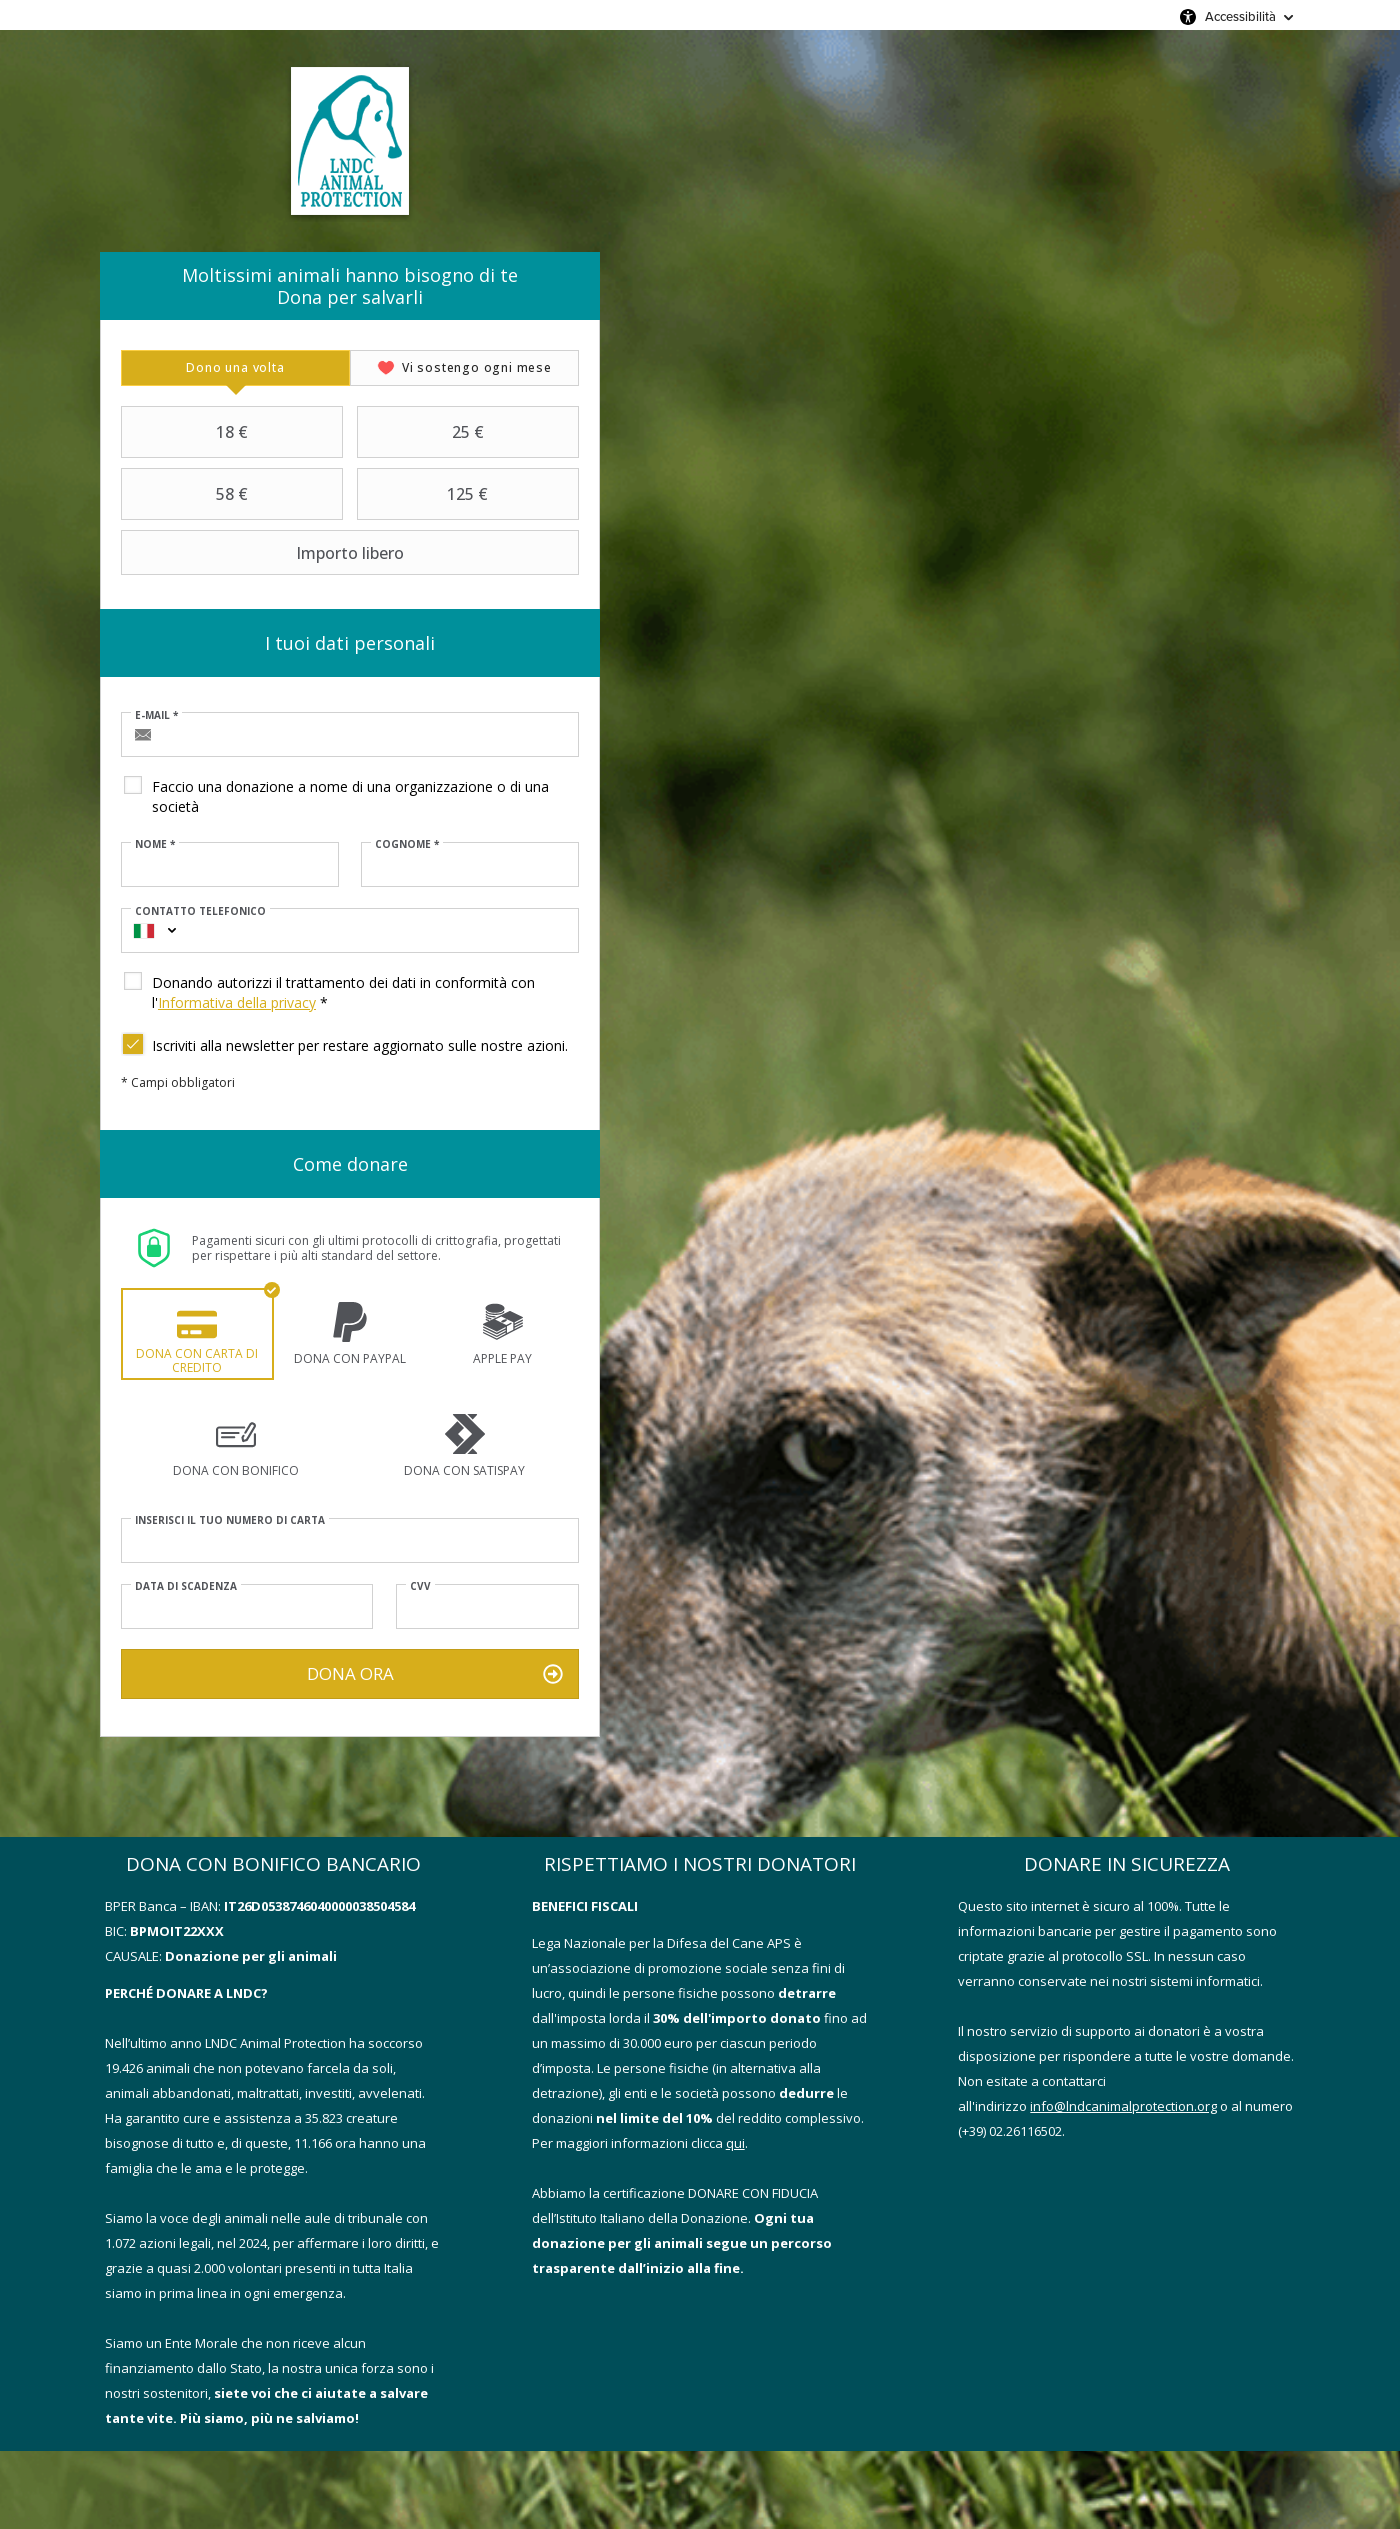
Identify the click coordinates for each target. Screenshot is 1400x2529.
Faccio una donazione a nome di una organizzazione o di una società (350, 796)
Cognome (407, 844)
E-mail (156, 715)
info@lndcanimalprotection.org (1123, 2106)
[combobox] (144, 930)
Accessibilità (1240, 16)
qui (735, 2143)
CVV (420, 1586)
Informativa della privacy (237, 1002)
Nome (155, 844)
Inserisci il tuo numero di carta (230, 1520)
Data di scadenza (186, 1586)
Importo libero (265, 553)
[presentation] (235, 368)
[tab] (235, 368)
